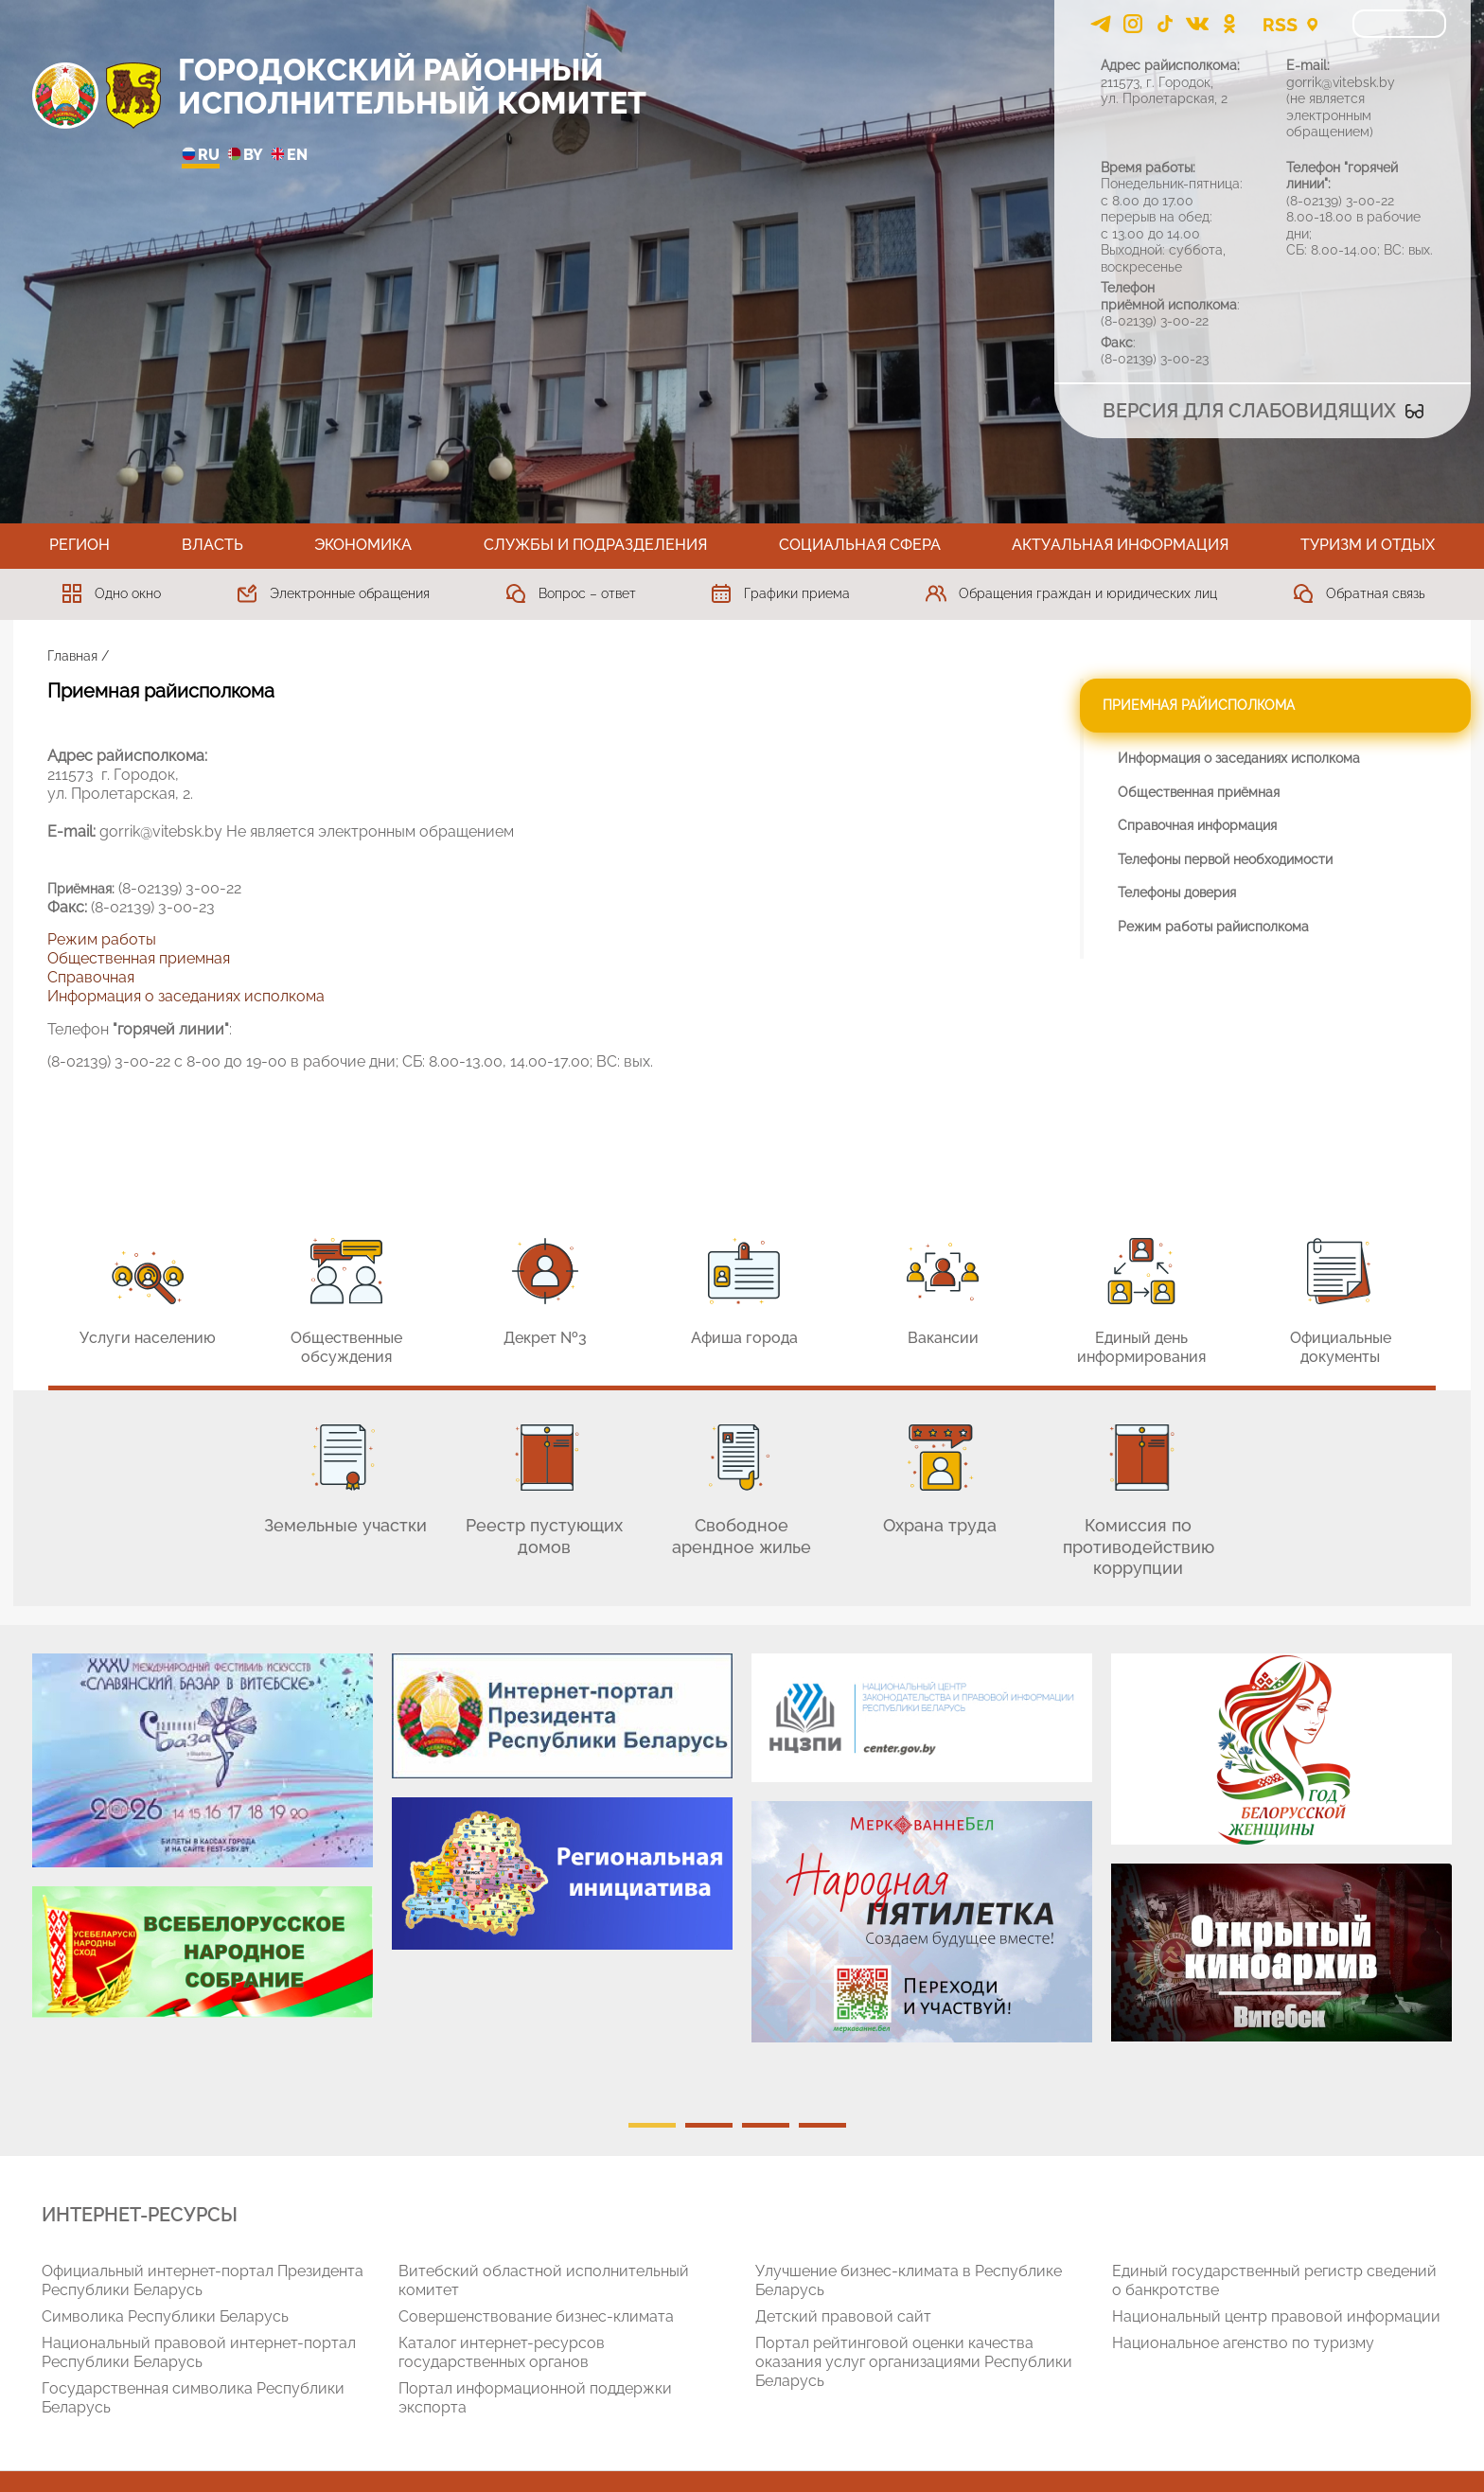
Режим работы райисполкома (1213, 926)
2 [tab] (709, 2125)
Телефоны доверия (1177, 892)
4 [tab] (822, 2125)
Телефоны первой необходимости (1225, 859)
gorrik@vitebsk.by (1340, 82)
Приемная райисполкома (1199, 705)
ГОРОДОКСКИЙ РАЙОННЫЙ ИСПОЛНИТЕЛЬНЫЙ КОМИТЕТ (412, 86)
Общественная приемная (138, 958)
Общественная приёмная (1199, 792)
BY (245, 156)
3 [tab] (765, 2125)
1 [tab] (652, 2125)
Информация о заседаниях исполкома (186, 996)
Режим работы (101, 939)
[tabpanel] (202, 1845)
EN (289, 156)
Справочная (90, 977)
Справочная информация (1197, 825)
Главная (72, 655)
